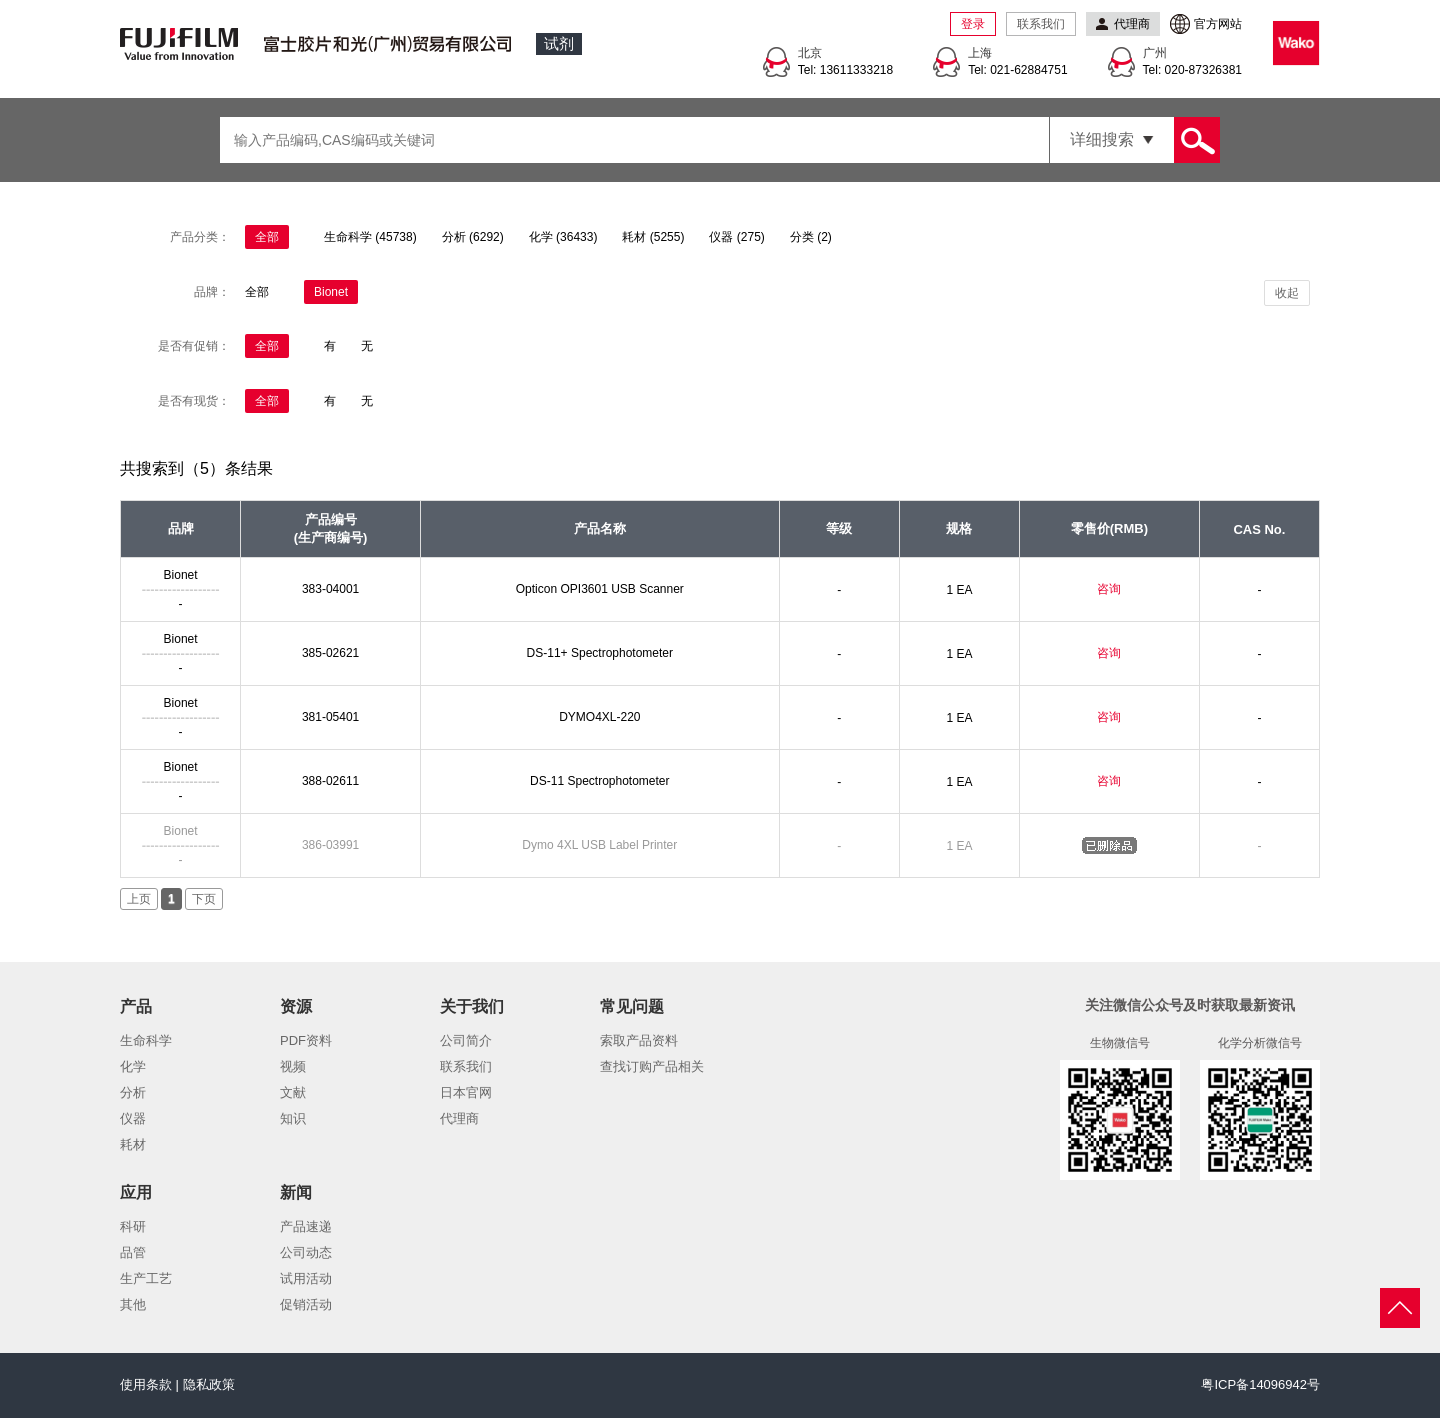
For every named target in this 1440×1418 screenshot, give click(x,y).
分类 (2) (811, 237)
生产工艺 (146, 1278)
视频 (293, 1066)
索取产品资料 (639, 1040)
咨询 (1109, 589)
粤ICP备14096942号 (1260, 1384)
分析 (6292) (473, 237)
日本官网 (466, 1092)
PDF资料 (306, 1040)
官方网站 (1218, 24)
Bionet (331, 292)
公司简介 (466, 1040)
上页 (139, 899)
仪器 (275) (736, 237)
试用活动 (306, 1278)
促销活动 (306, 1304)
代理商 (459, 1118)
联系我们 (1041, 24)
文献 (293, 1092)
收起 (1287, 293)
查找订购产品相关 (652, 1066)
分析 (133, 1092)
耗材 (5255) (653, 237)
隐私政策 (209, 1384)
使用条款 (146, 1384)
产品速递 (306, 1226)
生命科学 (146, 1040)
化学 (133, 1066)
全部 (267, 237)
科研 (133, 1226)
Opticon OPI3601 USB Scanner (600, 589)
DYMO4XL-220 (599, 717)
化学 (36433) (563, 237)
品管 (133, 1252)
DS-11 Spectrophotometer (599, 781)
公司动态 (306, 1252)
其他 (133, 1304)
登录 (973, 24)
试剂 (559, 43)
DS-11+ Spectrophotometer (600, 653)
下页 (204, 899)
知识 (293, 1118)
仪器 (133, 1118)
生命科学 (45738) (370, 237)
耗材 (133, 1144)
